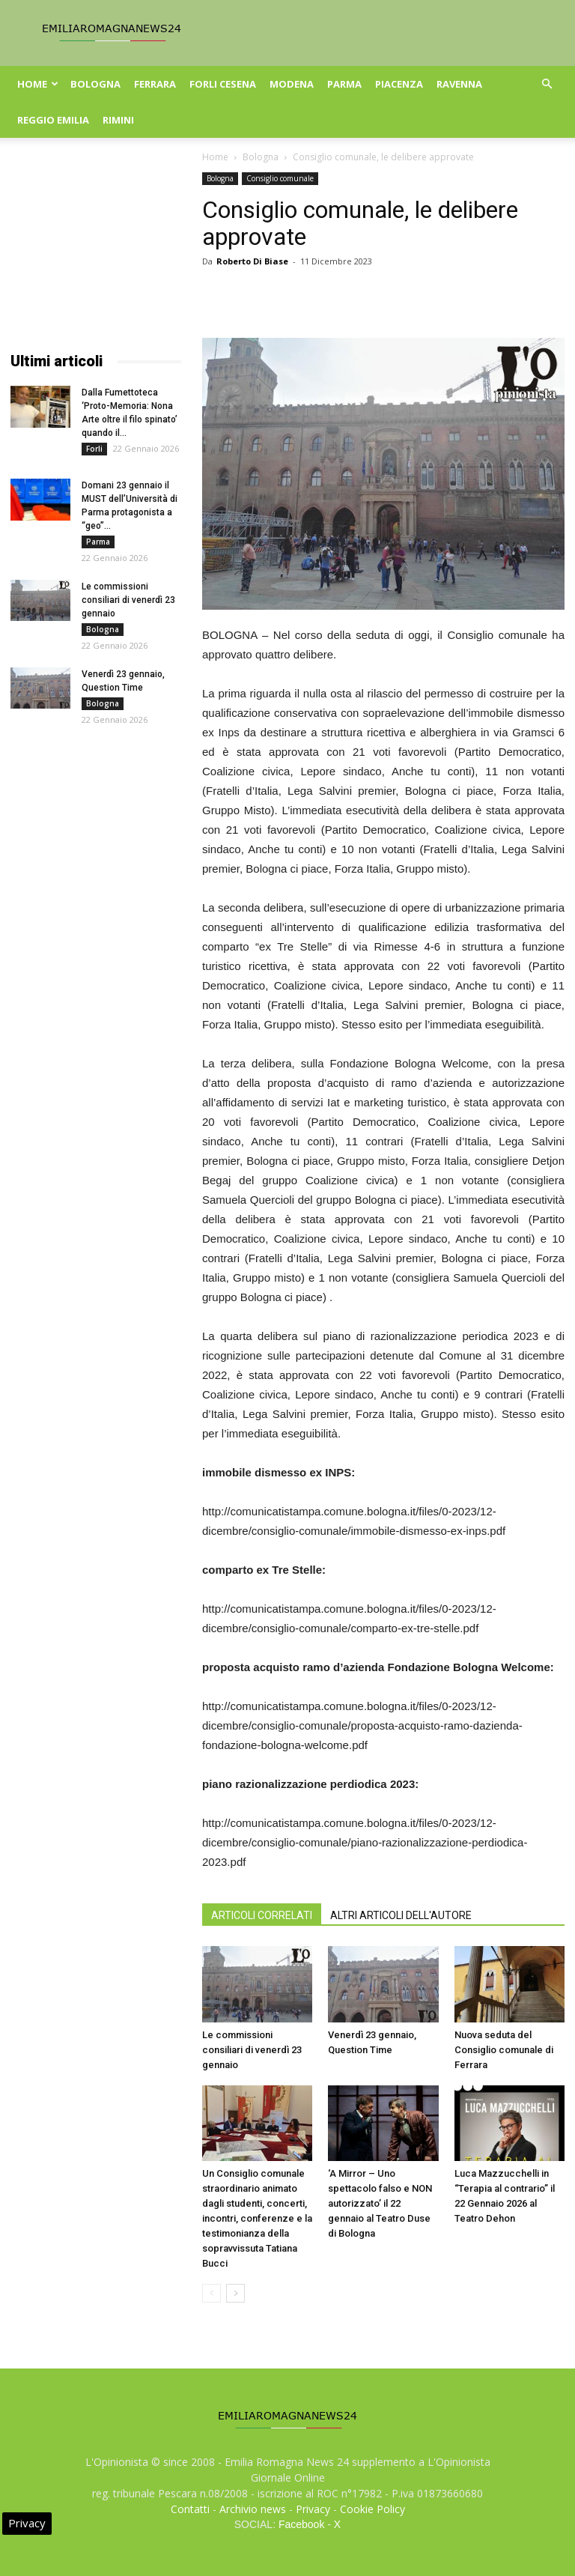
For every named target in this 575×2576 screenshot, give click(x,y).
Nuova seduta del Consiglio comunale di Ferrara (503, 2049)
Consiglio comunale (280, 178)
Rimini (118, 120)
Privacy (313, 2509)
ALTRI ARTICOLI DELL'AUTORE (401, 1915)
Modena (292, 84)
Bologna (95, 84)
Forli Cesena (222, 84)
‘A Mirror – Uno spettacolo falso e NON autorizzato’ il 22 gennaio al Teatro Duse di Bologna (380, 2203)
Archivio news (252, 2509)
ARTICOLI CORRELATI (261, 1915)
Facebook (301, 2524)
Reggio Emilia (53, 120)
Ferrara (155, 84)
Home (37, 84)
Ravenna (459, 84)
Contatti (190, 2509)
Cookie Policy (372, 2509)
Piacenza (399, 84)
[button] (547, 84)
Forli (94, 448)
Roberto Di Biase (252, 261)
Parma (344, 84)
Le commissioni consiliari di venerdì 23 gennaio (252, 2049)
